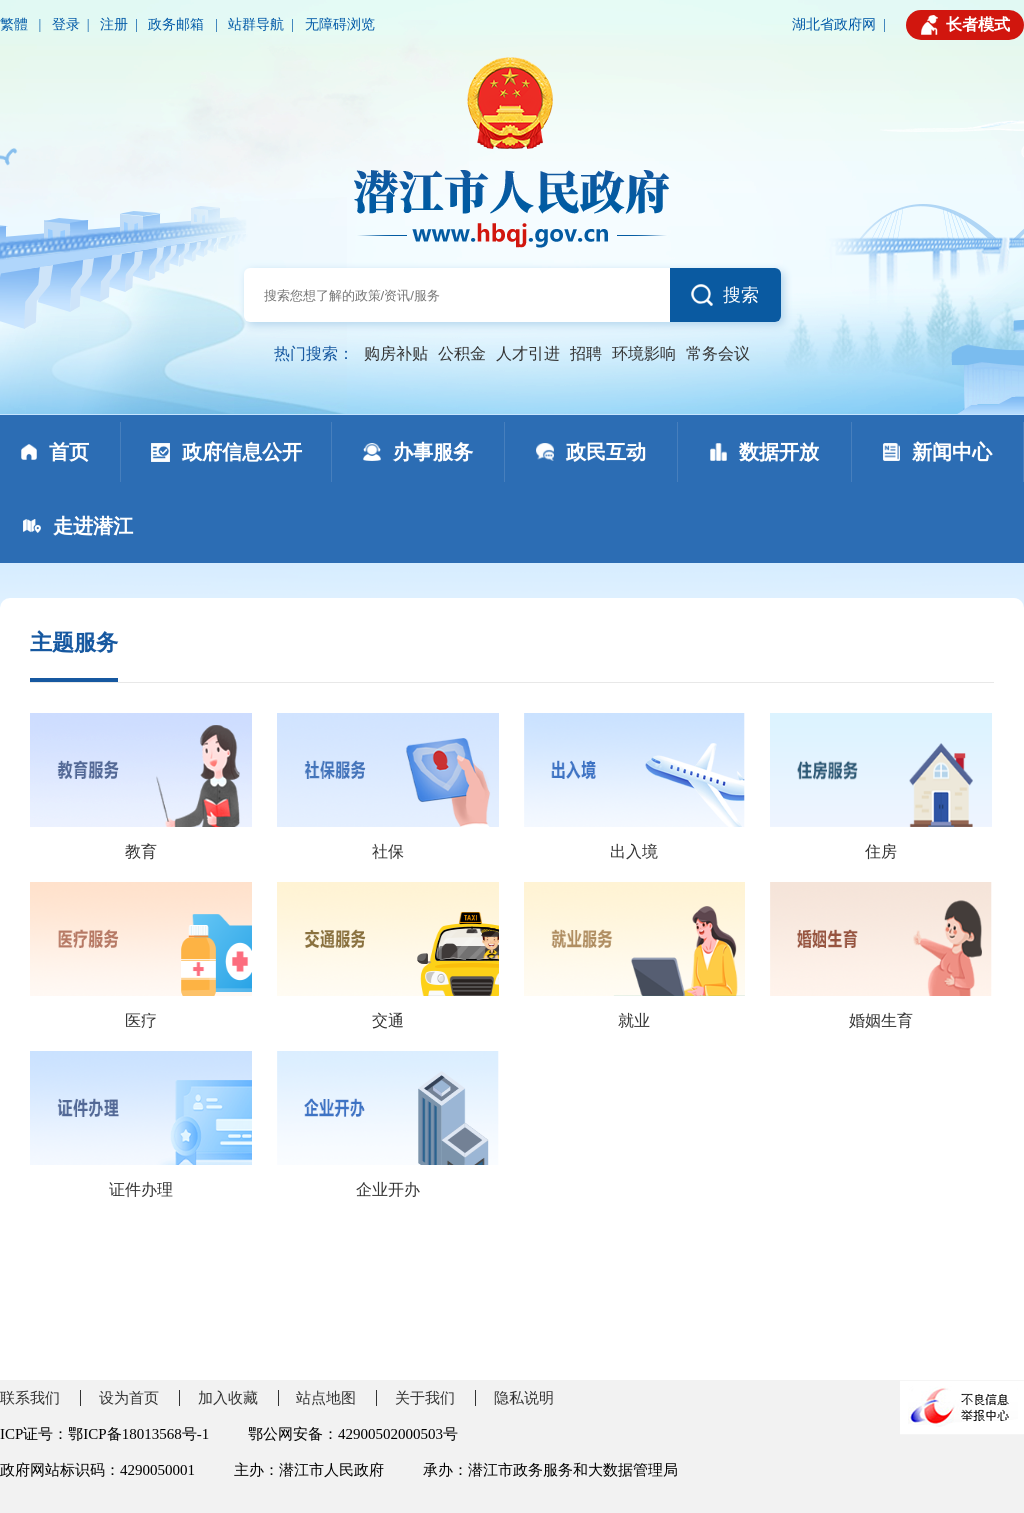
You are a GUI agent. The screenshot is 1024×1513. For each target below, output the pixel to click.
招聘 (586, 353)
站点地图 (326, 1398)
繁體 (16, 24)
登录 (66, 24)
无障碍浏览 (340, 24)
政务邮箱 (178, 24)
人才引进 (528, 353)
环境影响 (644, 353)
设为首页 (129, 1398)
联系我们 (30, 1398)
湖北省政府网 (834, 24)
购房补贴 (396, 353)
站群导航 (256, 24)
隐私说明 (524, 1398)
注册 (114, 24)
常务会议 (718, 353)
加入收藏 (228, 1398)
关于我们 (425, 1398)
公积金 (462, 353)
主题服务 (74, 642)
